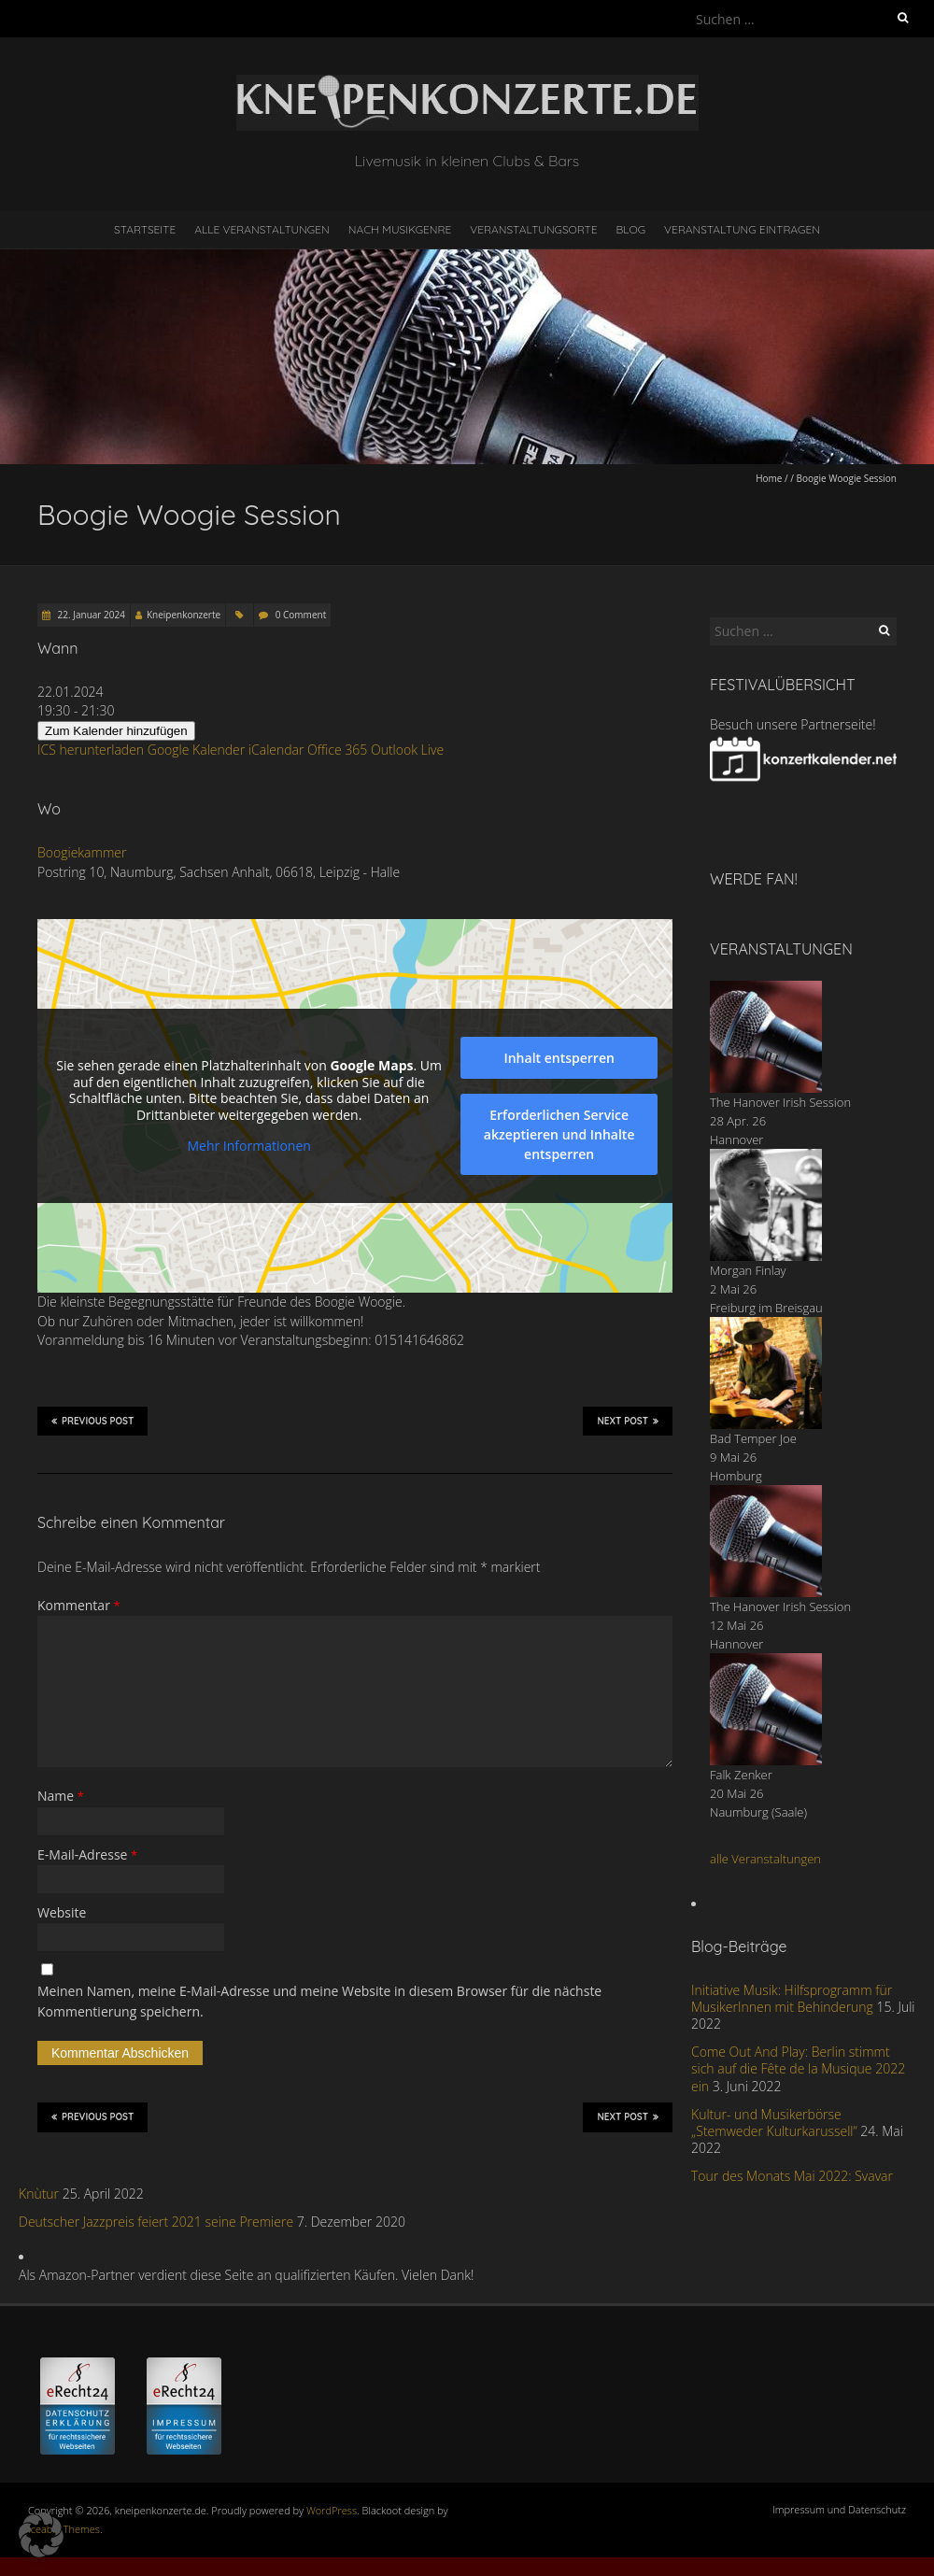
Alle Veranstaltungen (261, 229)
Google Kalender (196, 749)
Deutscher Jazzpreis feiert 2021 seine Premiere (156, 2221)
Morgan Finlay (748, 1270)
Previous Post (92, 1420)
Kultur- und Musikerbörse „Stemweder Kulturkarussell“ (774, 2122)
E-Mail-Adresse (87, 1854)
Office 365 (337, 749)
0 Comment (301, 614)
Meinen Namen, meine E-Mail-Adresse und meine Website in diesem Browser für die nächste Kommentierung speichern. (319, 2001)
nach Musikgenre (400, 229)
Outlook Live (407, 749)
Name (60, 1796)
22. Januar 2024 (90, 614)
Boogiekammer (81, 852)
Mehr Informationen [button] (248, 1147)
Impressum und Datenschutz (839, 2509)
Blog (630, 229)
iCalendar (276, 749)
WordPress (331, 2510)
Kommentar (78, 1605)
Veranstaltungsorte (533, 229)
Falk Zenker (741, 1774)
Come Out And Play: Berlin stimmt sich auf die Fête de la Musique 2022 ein (798, 2068)
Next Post (627, 1420)
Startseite (145, 229)
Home (769, 478)
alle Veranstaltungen (765, 1858)
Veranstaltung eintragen (742, 229)
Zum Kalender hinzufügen (116, 731)
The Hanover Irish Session (780, 1102)
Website (61, 1912)
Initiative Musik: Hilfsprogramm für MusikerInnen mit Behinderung (791, 1998)
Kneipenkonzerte (183, 614)
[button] (41, 2535)
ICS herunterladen (90, 749)
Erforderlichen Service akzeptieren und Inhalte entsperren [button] (559, 1134)
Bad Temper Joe (753, 1438)
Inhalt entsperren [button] (558, 1058)
